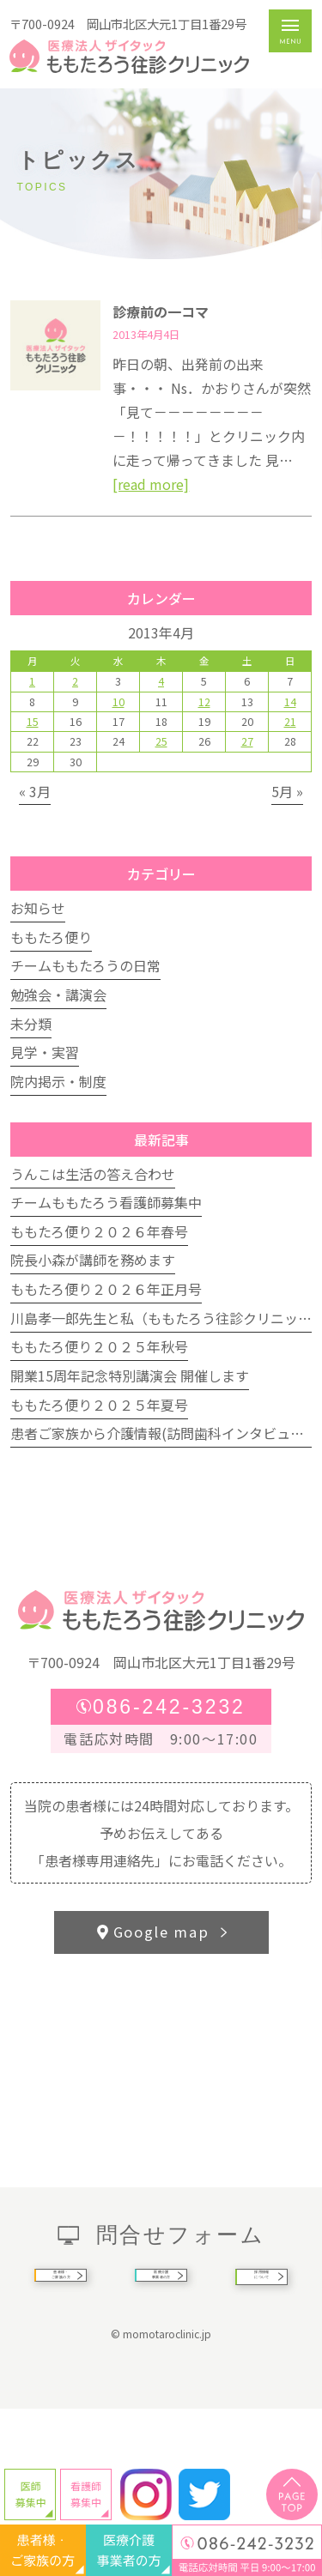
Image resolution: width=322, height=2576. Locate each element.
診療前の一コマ (160, 311)
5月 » (287, 791)
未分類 (31, 1023)
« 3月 (35, 791)
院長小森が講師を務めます (92, 1259)
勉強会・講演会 (58, 994)
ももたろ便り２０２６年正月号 (106, 1289)
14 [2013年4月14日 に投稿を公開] (290, 702)
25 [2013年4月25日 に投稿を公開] (161, 741)
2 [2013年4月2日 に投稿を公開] (75, 681)
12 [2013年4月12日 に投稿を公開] (204, 702)
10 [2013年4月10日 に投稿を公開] (118, 702)
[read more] (150, 484)
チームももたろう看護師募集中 (106, 1202)
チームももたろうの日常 (85, 965)
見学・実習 (44, 1052)
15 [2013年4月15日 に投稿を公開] (33, 721)
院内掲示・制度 (58, 1081)
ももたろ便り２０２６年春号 (99, 1231)
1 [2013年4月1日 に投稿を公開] (32, 681)
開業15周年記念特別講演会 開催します (129, 1375)
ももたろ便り (51, 937)
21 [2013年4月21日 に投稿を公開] (290, 721)
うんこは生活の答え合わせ (92, 1174)
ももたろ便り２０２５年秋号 (99, 1346)
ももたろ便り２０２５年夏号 (99, 1404)
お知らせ (37, 908)
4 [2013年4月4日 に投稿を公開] (161, 681)
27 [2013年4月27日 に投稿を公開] (247, 741)
